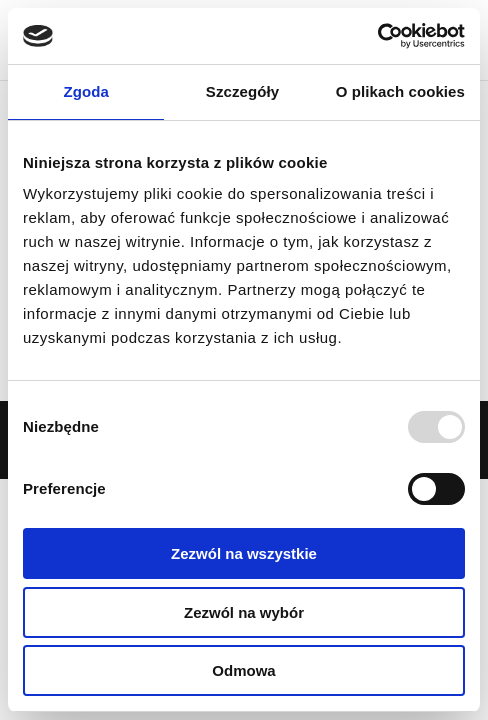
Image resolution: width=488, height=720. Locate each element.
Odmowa (243, 670)
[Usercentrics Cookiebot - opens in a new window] (377, 36)
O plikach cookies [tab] (400, 91)
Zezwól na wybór (244, 612)
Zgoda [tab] (86, 91)
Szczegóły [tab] (242, 91)
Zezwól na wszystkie (244, 553)
